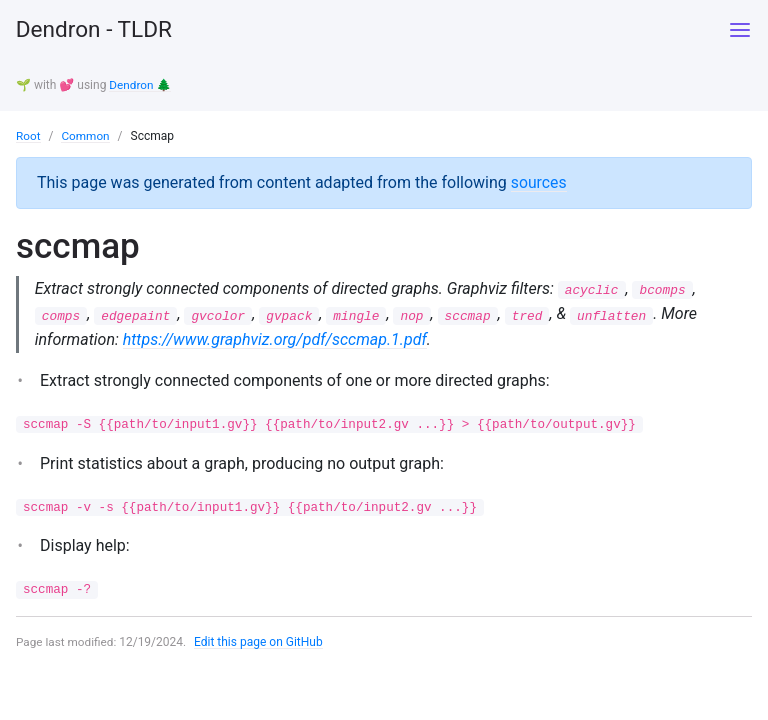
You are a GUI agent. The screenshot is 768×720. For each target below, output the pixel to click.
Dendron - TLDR (99, 30)
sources (539, 181)
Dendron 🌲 (140, 85)
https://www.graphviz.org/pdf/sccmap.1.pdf (276, 339)
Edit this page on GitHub (260, 644)
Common (86, 135)
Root (28, 135)
